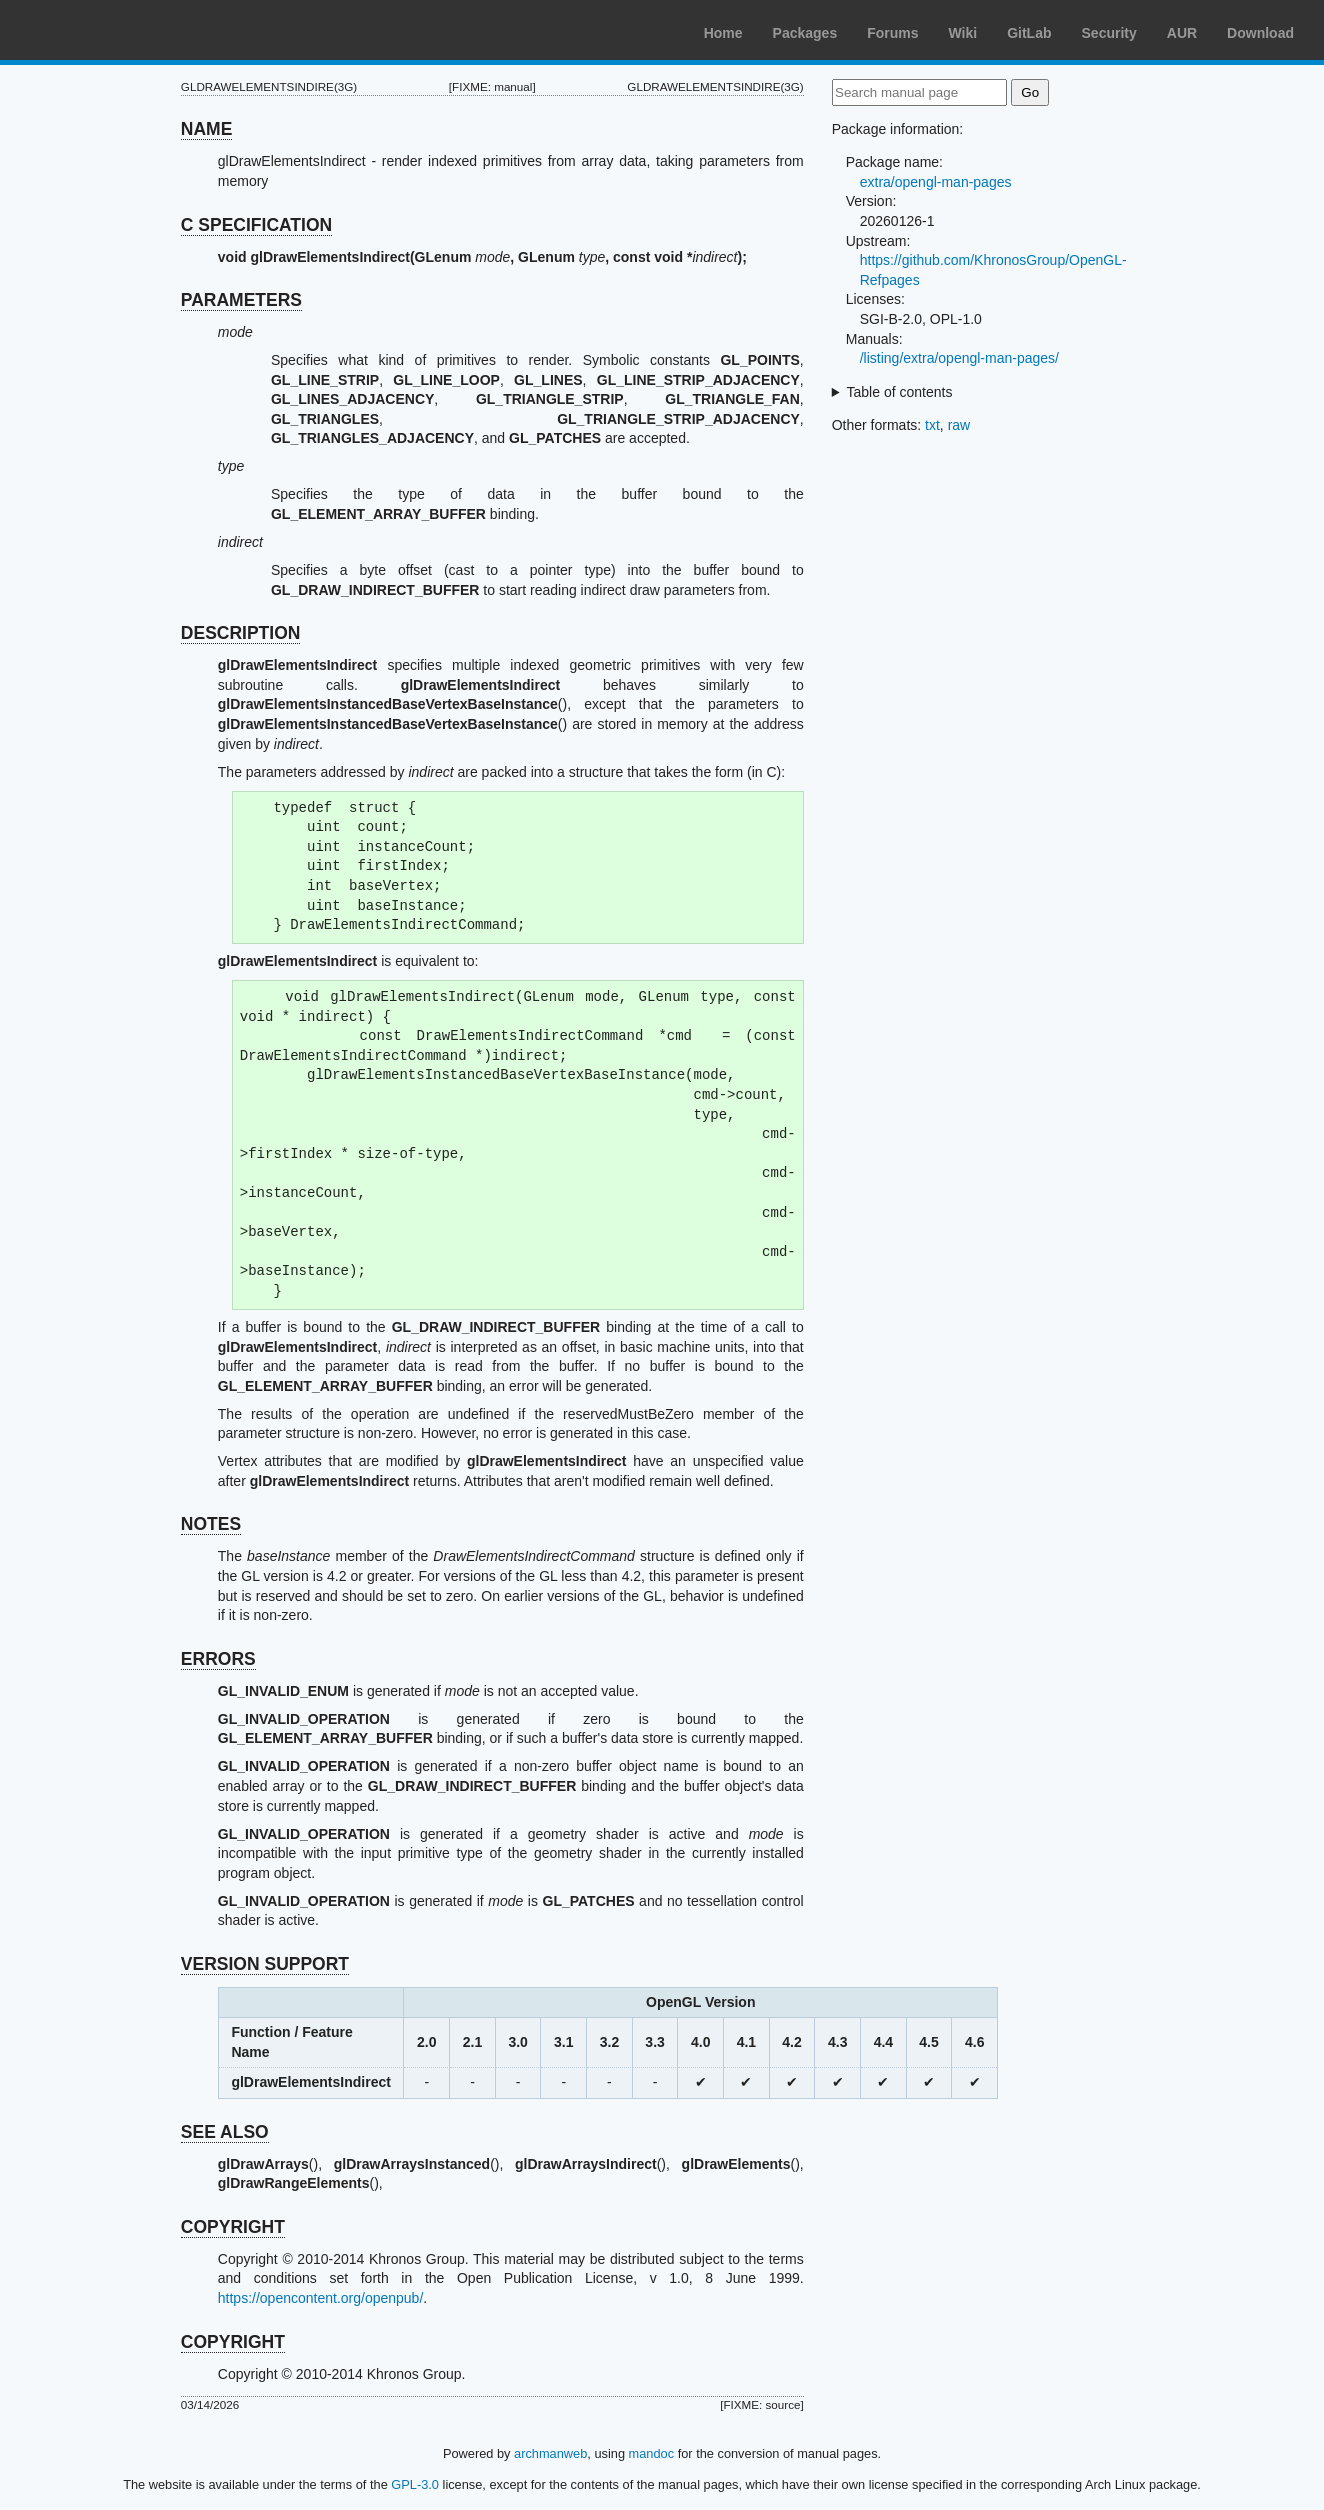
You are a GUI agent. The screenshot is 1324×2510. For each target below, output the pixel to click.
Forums (892, 33)
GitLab (1029, 33)
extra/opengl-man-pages (936, 182)
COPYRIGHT (233, 2227)
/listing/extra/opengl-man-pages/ (959, 358)
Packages (805, 33)
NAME (207, 129)
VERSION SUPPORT (265, 1964)
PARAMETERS (241, 300)
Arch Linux (110, 30)
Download (1260, 33)
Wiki (963, 33)
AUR (1182, 33)
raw (959, 425)
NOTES (211, 1524)
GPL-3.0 (415, 2484)
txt (932, 425)
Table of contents (900, 392)
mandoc (652, 2453)
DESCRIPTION (241, 633)
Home (723, 33)
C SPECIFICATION (256, 225)
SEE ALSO (225, 2132)
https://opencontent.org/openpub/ (321, 2298)
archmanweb (550, 2453)
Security (1109, 33)
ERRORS (218, 1659)
